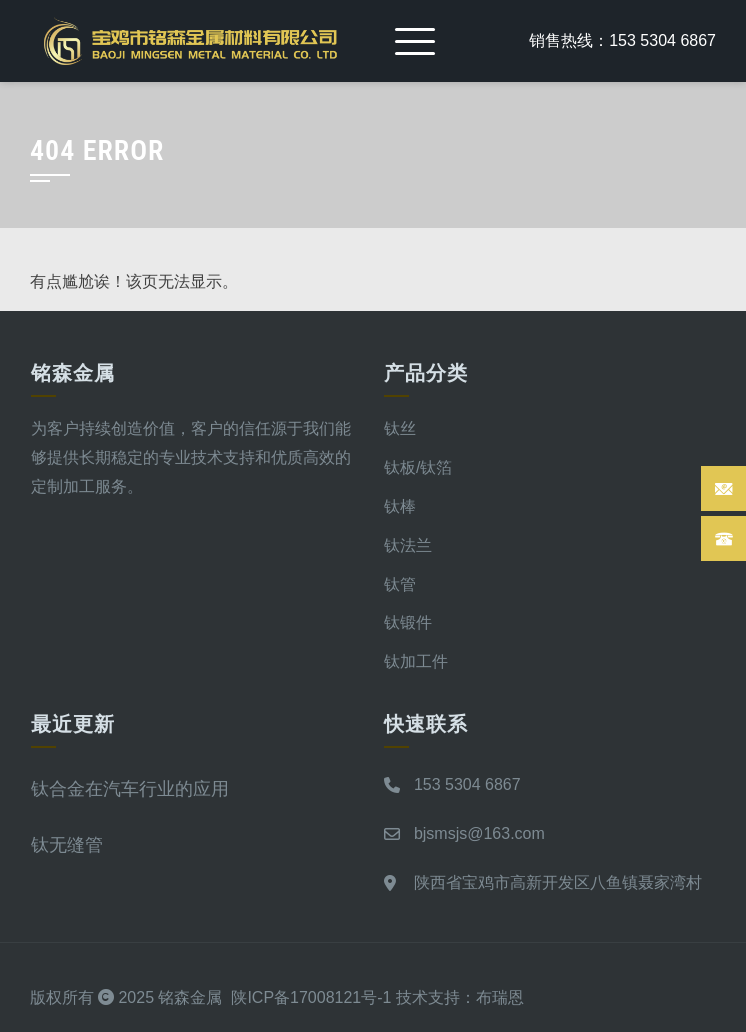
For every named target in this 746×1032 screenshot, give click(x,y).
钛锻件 (408, 622)
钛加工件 (416, 661)
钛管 (400, 584)
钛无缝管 (67, 844)
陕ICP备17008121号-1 (311, 997)
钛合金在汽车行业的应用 (130, 788)
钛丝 (400, 428)
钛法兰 (408, 545)
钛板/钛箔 (418, 467)
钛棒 (400, 506)
